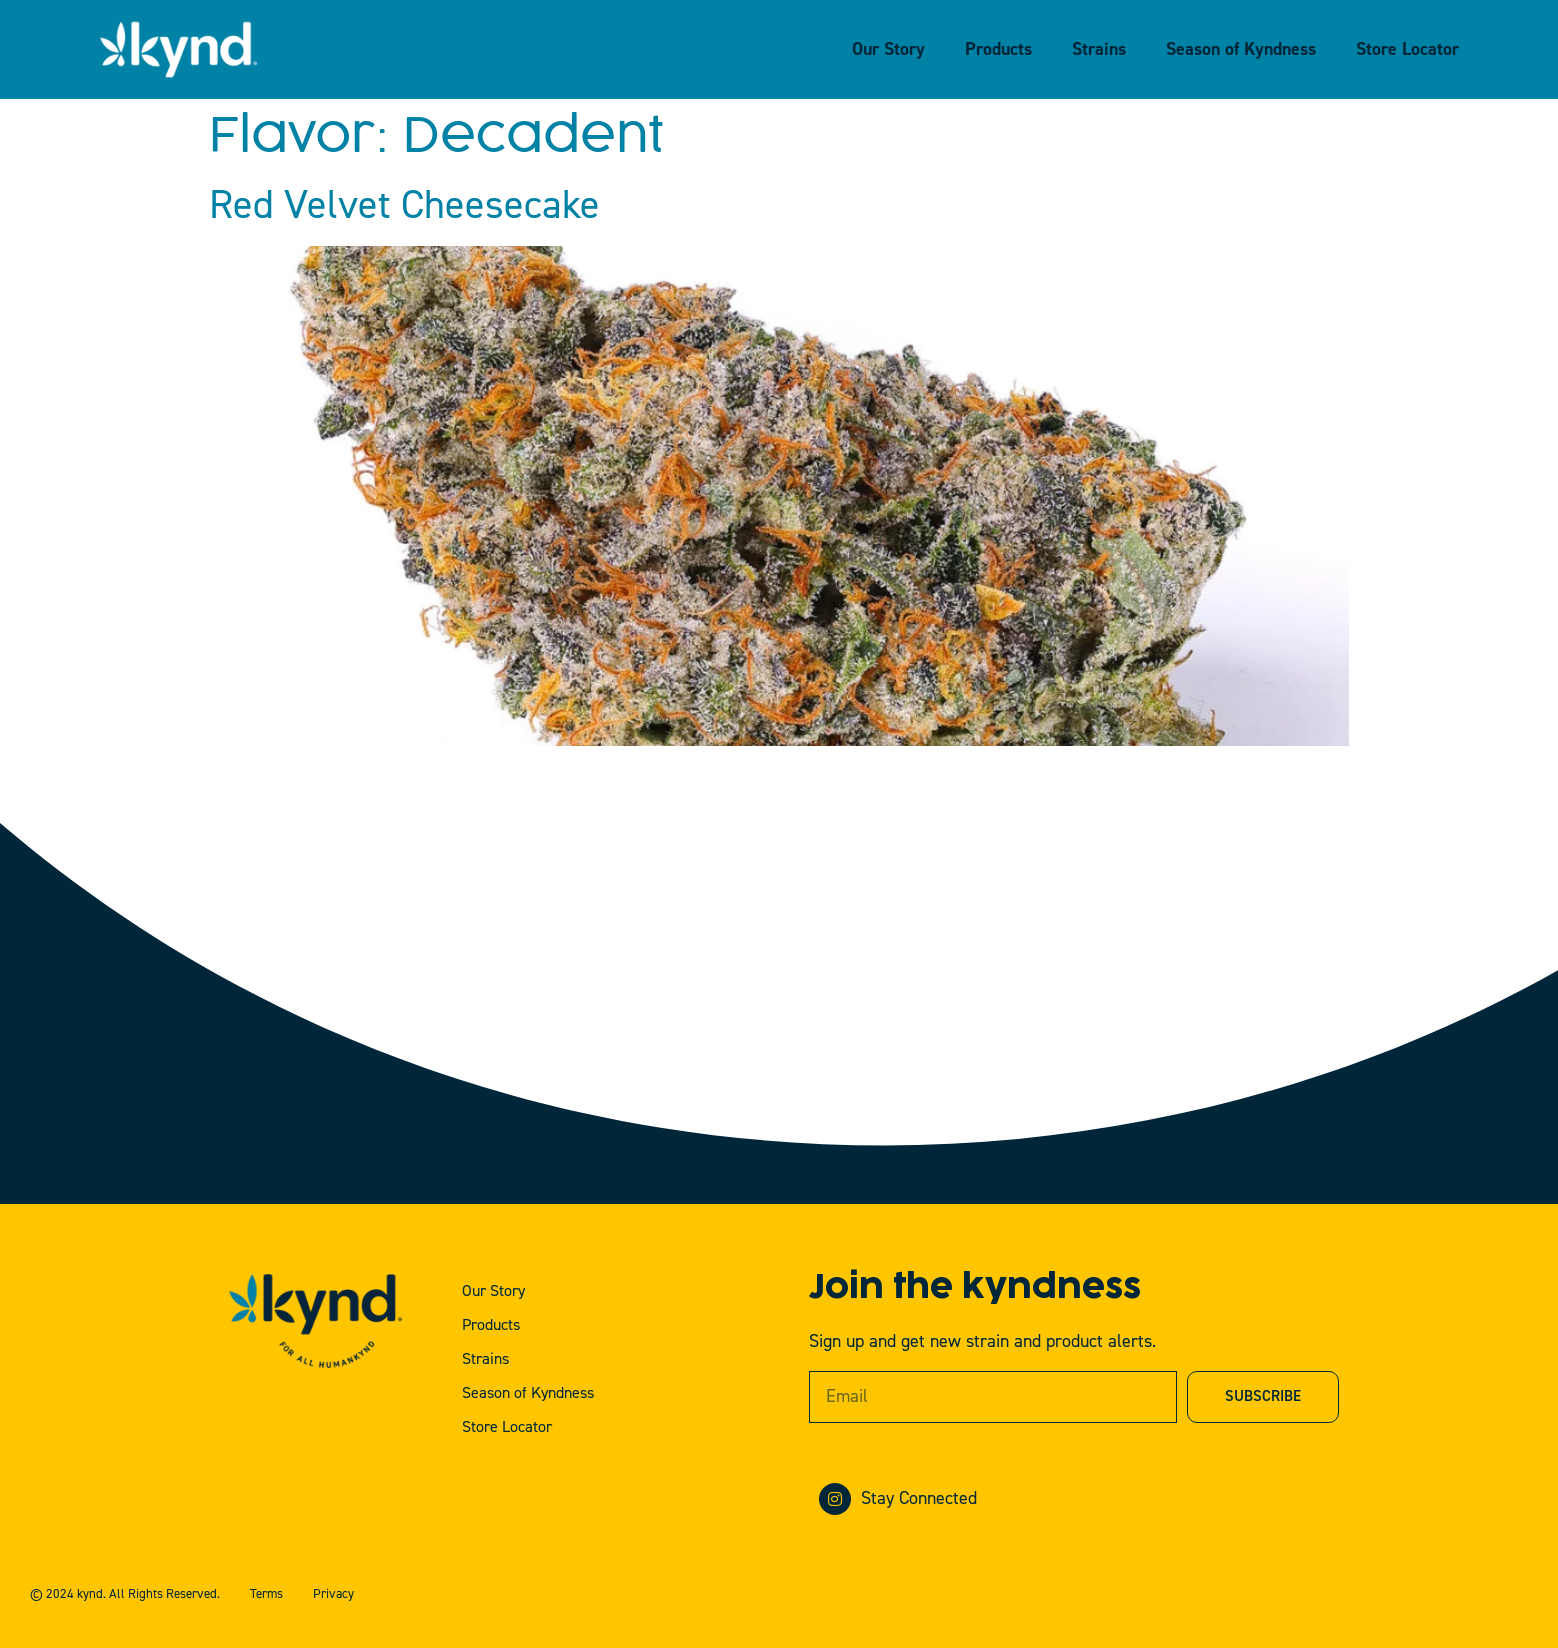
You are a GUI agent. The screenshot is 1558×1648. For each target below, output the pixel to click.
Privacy (333, 1594)
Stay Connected (919, 1498)
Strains (1099, 49)
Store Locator (1407, 49)
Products (998, 49)
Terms (266, 1594)
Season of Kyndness (1241, 49)
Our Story (888, 49)
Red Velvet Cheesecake (404, 205)
